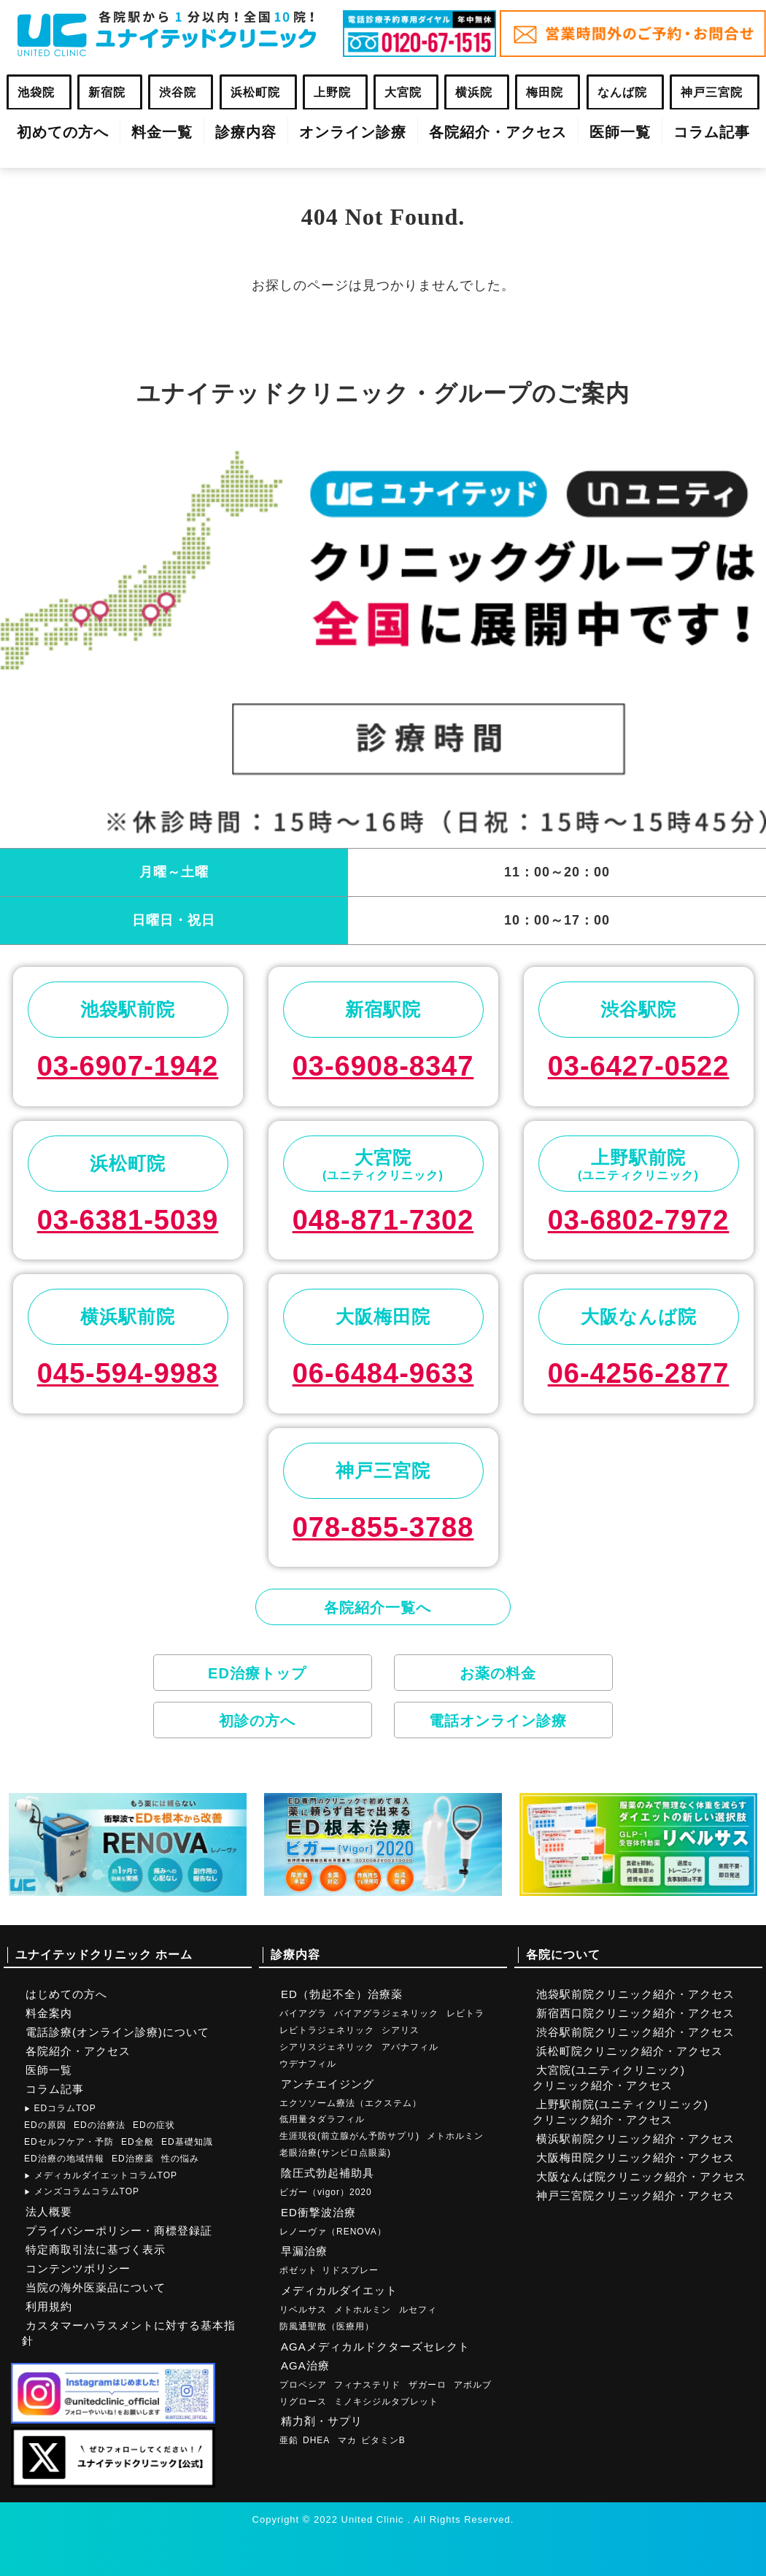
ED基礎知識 (187, 2142)
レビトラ (465, 2013)
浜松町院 (255, 92)
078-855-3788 (383, 1527)
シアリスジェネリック (326, 2047)
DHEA (316, 2440)
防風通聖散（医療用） (326, 2326)
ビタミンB (383, 2440)
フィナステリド (367, 2385)
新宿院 (106, 92)
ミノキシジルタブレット (386, 2401)
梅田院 (544, 92)
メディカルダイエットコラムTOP (100, 2175)
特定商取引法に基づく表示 (96, 2249)
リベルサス (303, 2310)
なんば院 (622, 92)
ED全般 (137, 2142)
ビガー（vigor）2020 (325, 2192)
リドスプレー (350, 2270)
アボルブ (473, 2385)
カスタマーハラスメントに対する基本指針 (129, 2333)
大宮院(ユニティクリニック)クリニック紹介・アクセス (609, 2077)
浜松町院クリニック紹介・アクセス (629, 2051)
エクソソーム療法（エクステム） (350, 2103)
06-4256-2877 (639, 1373)
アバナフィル (410, 2047)
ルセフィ (418, 2310)
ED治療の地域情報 (64, 2158)
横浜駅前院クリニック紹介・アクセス (635, 2138)
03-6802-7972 (639, 1220)
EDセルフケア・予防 (69, 2142)
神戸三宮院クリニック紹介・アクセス (635, 2195)
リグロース (303, 2401)
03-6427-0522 (639, 1066)
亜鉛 (288, 2440)
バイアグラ (303, 2013)
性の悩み (180, 2158)
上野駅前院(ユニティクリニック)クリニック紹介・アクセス (620, 2112)
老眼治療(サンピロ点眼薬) (335, 2153)
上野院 (332, 92)
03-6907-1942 (128, 1066)
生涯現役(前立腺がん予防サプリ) (349, 2136)
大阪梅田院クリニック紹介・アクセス (635, 2157)
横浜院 (473, 92)
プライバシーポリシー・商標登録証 (119, 2230)
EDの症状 (154, 2125)
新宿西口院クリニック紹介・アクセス (635, 2013)
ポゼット (298, 2270)
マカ (347, 2440)
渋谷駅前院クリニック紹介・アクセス (635, 2032)
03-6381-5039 (128, 1220)
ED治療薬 (133, 2158)
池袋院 (36, 92)
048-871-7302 (383, 1220)
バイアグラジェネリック (386, 2013)
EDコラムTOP (60, 2108)
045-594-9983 (128, 1373)
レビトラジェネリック (326, 2030)
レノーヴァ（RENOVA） (333, 2231)
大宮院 (403, 92)
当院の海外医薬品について (96, 2287)
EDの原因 (45, 2125)
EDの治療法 (99, 2125)
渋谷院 (177, 92)
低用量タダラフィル (322, 2119)
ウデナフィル (307, 2064)
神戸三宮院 (712, 92)
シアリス (400, 2030)
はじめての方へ (66, 1994)
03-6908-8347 (383, 1066)
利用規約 (49, 2306)
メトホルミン (455, 2136)
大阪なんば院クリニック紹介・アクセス (641, 2176)
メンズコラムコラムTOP (81, 2191)
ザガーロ (427, 2385)
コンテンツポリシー (78, 2268)
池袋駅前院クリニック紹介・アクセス (635, 1994)
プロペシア (303, 2385)
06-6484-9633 (383, 1373)
